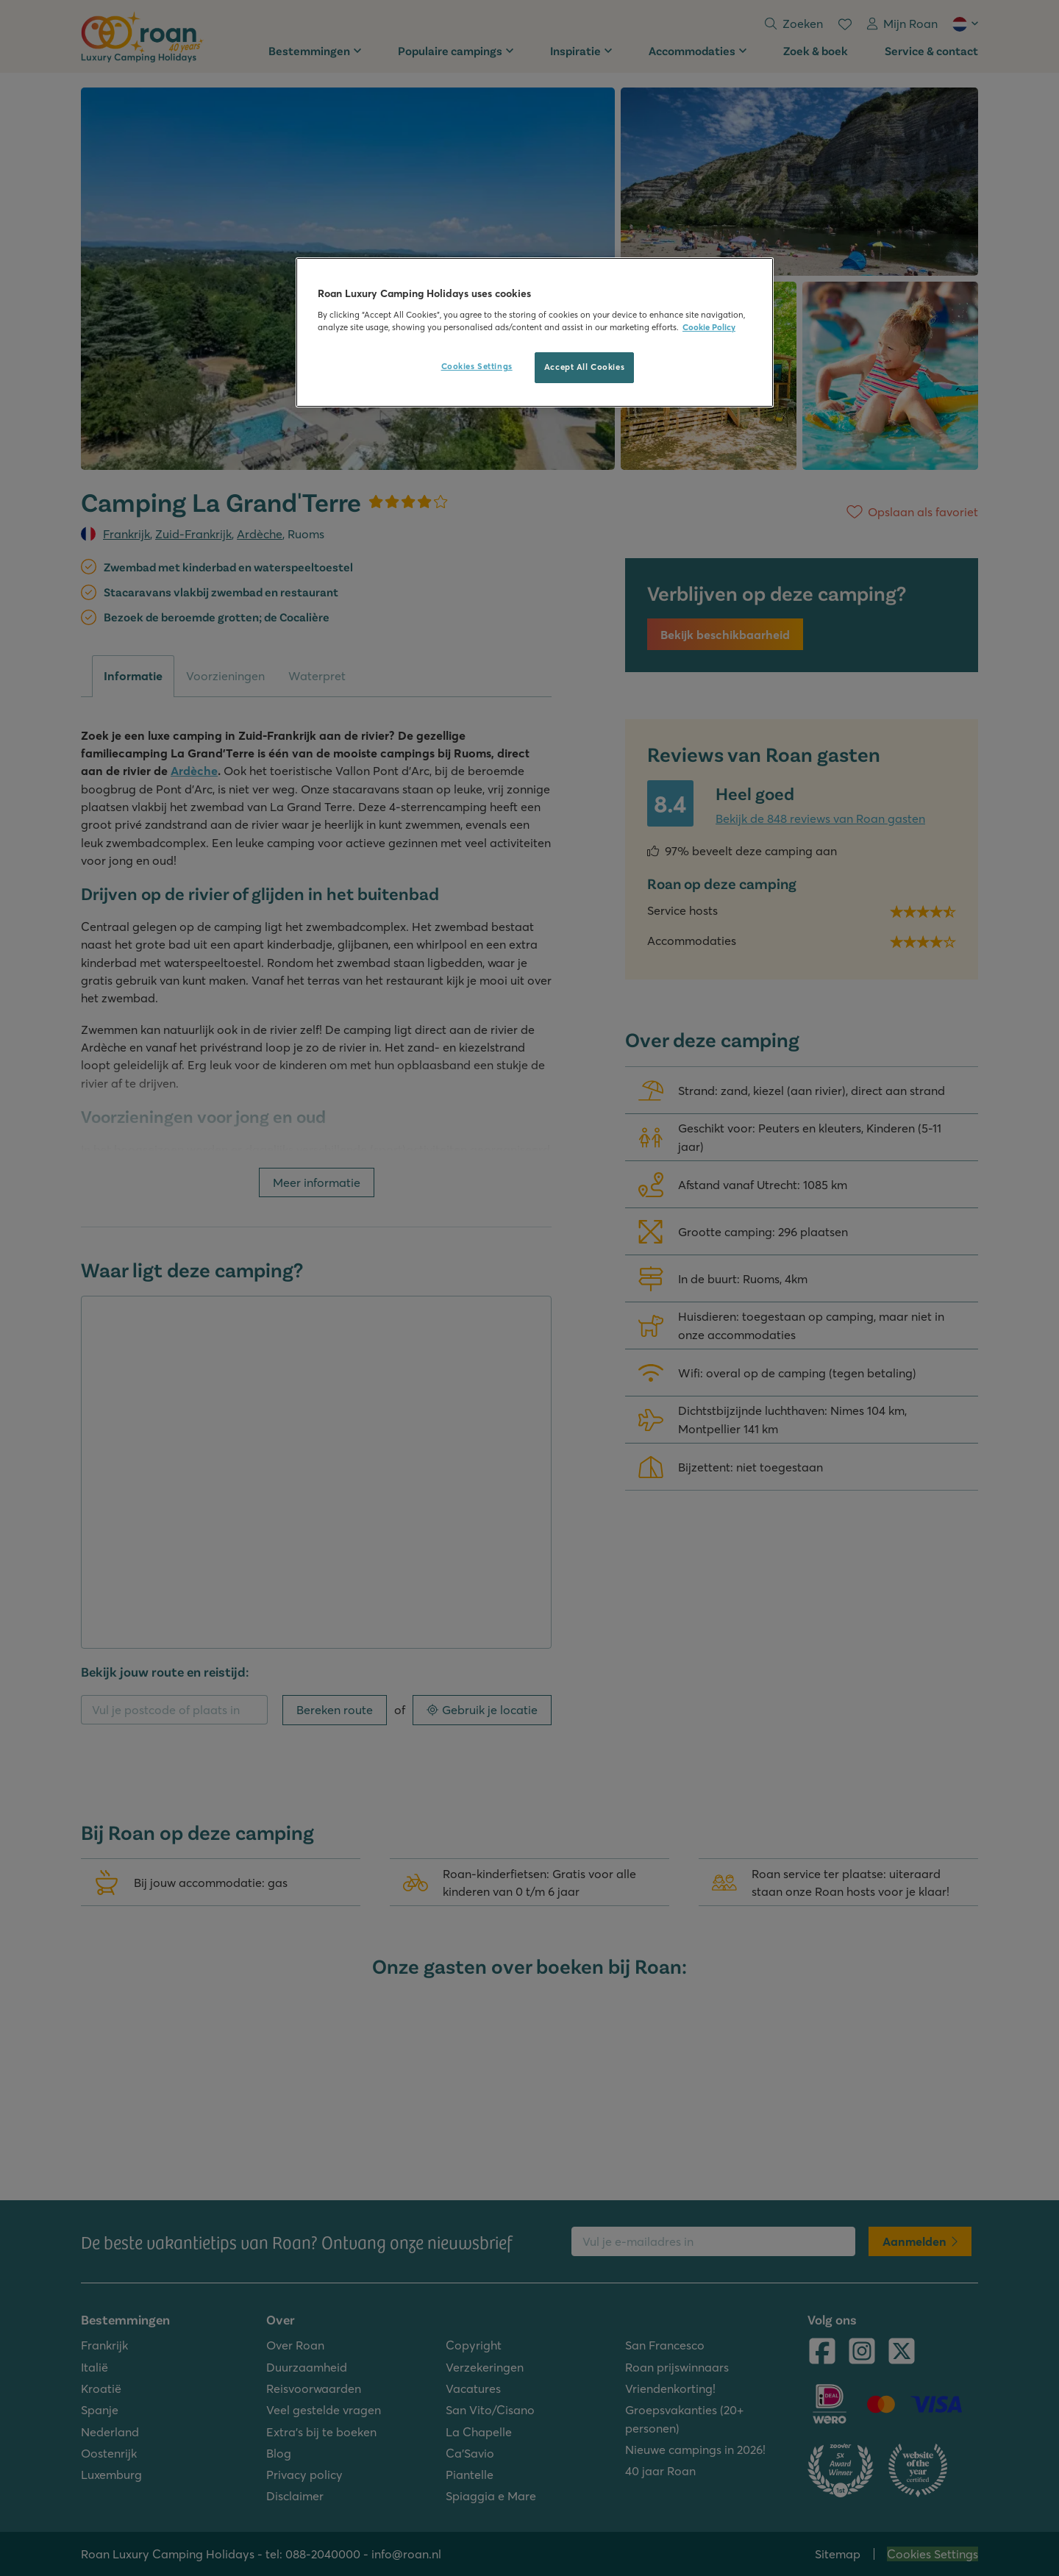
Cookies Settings (477, 366)
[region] (535, 332)
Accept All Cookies (584, 367)
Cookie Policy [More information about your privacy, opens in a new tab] (708, 327)
